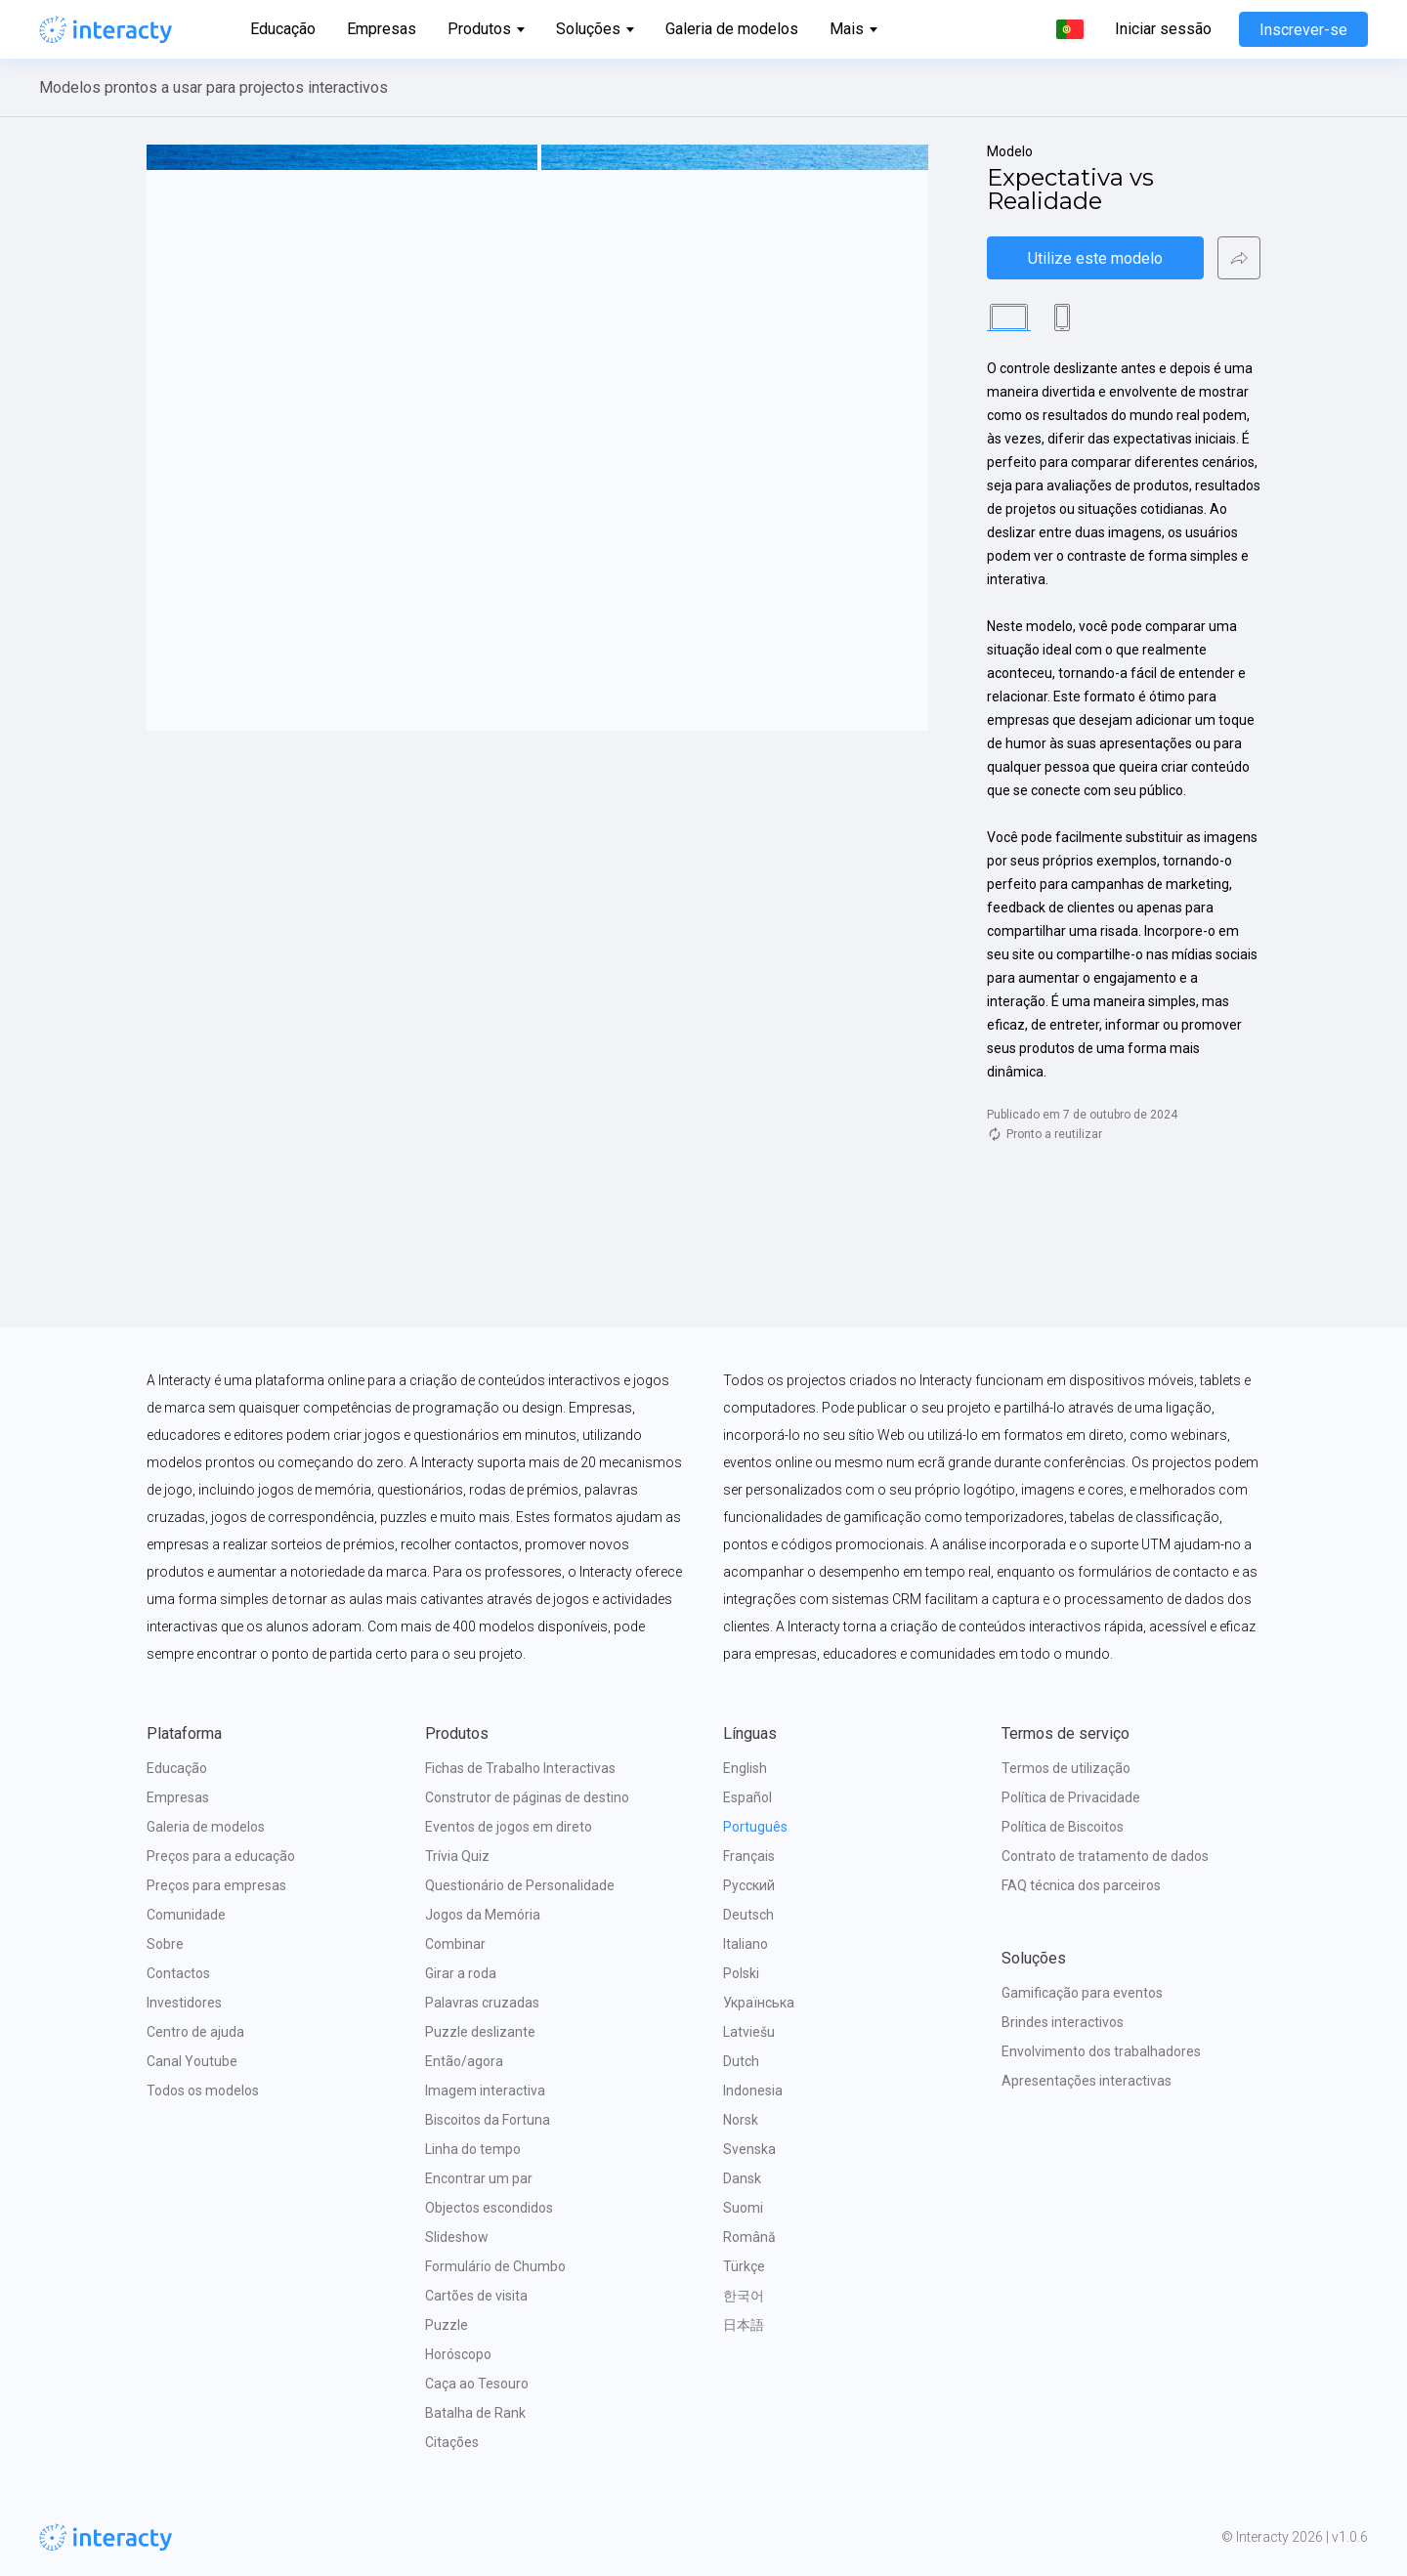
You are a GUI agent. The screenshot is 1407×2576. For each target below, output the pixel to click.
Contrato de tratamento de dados (1105, 1856)
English (745, 1768)
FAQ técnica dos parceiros (1081, 1885)
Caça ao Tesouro (477, 2383)
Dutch (741, 2061)
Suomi (743, 2208)
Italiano (745, 1944)
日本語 (743, 2325)
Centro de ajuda (195, 2032)
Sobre (165, 1944)
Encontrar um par (479, 2178)
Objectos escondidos (489, 2208)
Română (749, 2237)
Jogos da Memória (482, 1914)
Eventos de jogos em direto (508, 1827)
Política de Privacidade (1071, 1797)
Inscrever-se (1303, 30)
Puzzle (446, 2325)
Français (749, 1856)
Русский (749, 1885)
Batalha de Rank (475, 2413)
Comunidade (186, 1914)
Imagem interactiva (485, 2090)
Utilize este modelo (1095, 258)
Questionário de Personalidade (520, 1885)
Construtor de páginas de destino (527, 1797)
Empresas (381, 29)
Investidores (184, 2002)
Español (747, 1797)
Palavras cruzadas (482, 2002)
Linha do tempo (473, 2149)
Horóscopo (458, 2354)
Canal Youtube (192, 2061)
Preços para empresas (216, 1885)
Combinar (455, 1944)
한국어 (743, 2295)
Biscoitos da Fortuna (487, 2120)
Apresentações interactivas (1087, 2081)
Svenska (749, 2149)
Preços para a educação (221, 1856)
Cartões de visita (476, 2295)
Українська (758, 2002)
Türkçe (744, 2266)
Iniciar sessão (1163, 29)
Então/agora (464, 2061)
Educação (283, 29)
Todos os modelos (203, 2090)
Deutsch (748, 1914)
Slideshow (457, 2237)
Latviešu (749, 2032)
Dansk (742, 2178)
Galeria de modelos (731, 29)
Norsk (740, 2120)
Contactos (178, 1973)
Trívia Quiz (457, 1856)
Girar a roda (460, 1973)
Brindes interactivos (1063, 2022)
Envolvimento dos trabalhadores (1101, 2051)
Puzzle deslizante (480, 2032)
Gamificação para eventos (1082, 1993)
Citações (452, 2442)
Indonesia (753, 2090)
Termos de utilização (1066, 1768)
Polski (741, 1973)
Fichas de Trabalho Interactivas (520, 1768)
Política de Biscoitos (1063, 1827)
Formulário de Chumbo (495, 2266)
